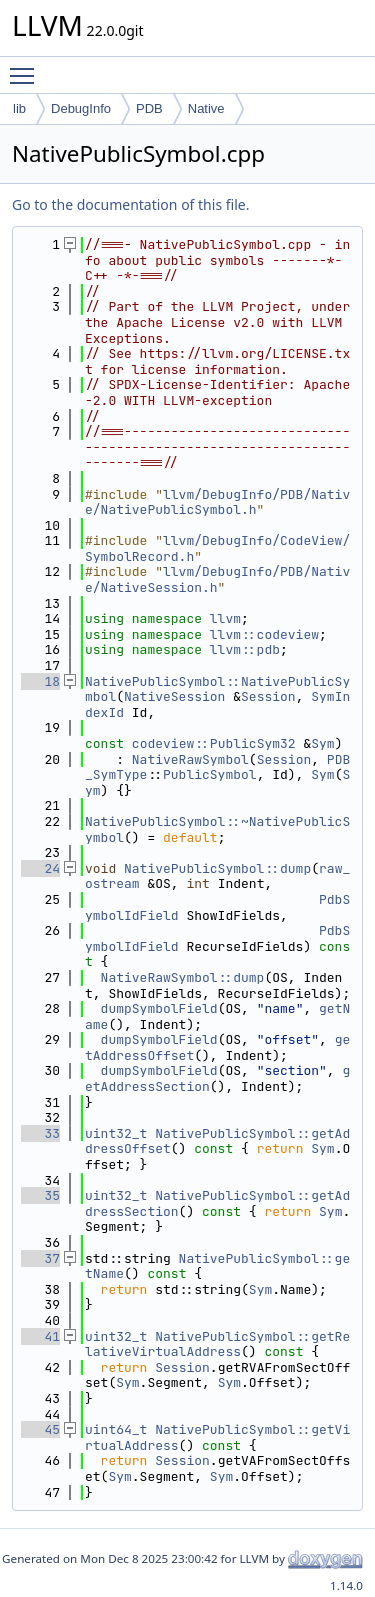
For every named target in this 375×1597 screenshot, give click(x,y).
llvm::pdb (245, 649)
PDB (149, 108)
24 (40, 868)
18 (40, 681)
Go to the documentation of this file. (130, 204)
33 (40, 1133)
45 (40, 1429)
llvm (225, 618)
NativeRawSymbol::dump (183, 977)
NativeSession (174, 696)
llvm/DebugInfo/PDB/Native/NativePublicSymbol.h (217, 502)
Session (268, 696)
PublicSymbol (210, 774)
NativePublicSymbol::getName (217, 1266)
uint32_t (116, 1133)
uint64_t (116, 1429)
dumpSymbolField (159, 1008)
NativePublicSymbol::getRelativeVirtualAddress (217, 1344)
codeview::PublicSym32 (214, 743)
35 (40, 1195)
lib (19, 108)
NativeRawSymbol (190, 759)
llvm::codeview (264, 634)
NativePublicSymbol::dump (217, 868)
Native (206, 108)
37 (40, 1258)
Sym (322, 743)
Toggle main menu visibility (27, 67)
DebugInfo (81, 108)
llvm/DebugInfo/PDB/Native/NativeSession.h (217, 579)
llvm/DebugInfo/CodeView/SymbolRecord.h (217, 548)
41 (40, 1336)
